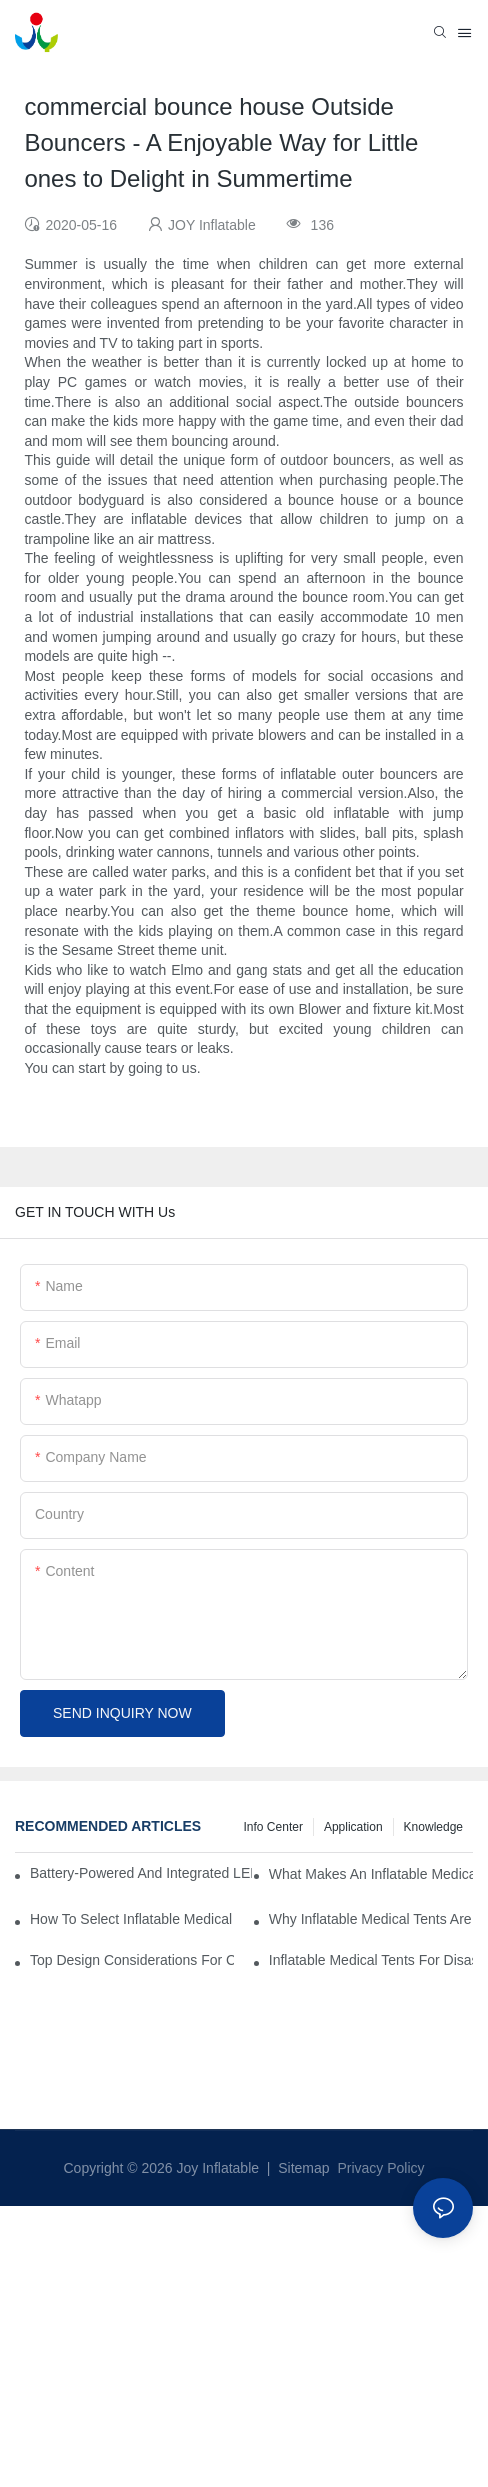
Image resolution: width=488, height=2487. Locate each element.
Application (353, 1827)
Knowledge (433, 1827)
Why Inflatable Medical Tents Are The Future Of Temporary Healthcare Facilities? (371, 1919)
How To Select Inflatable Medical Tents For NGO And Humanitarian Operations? (132, 1919)
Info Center (273, 1827)
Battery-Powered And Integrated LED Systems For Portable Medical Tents (141, 1873)
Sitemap (301, 2168)
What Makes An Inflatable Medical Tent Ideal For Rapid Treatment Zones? (371, 1874)
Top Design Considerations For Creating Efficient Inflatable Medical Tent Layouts (132, 1960)
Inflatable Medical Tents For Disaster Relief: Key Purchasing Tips (371, 1960)
